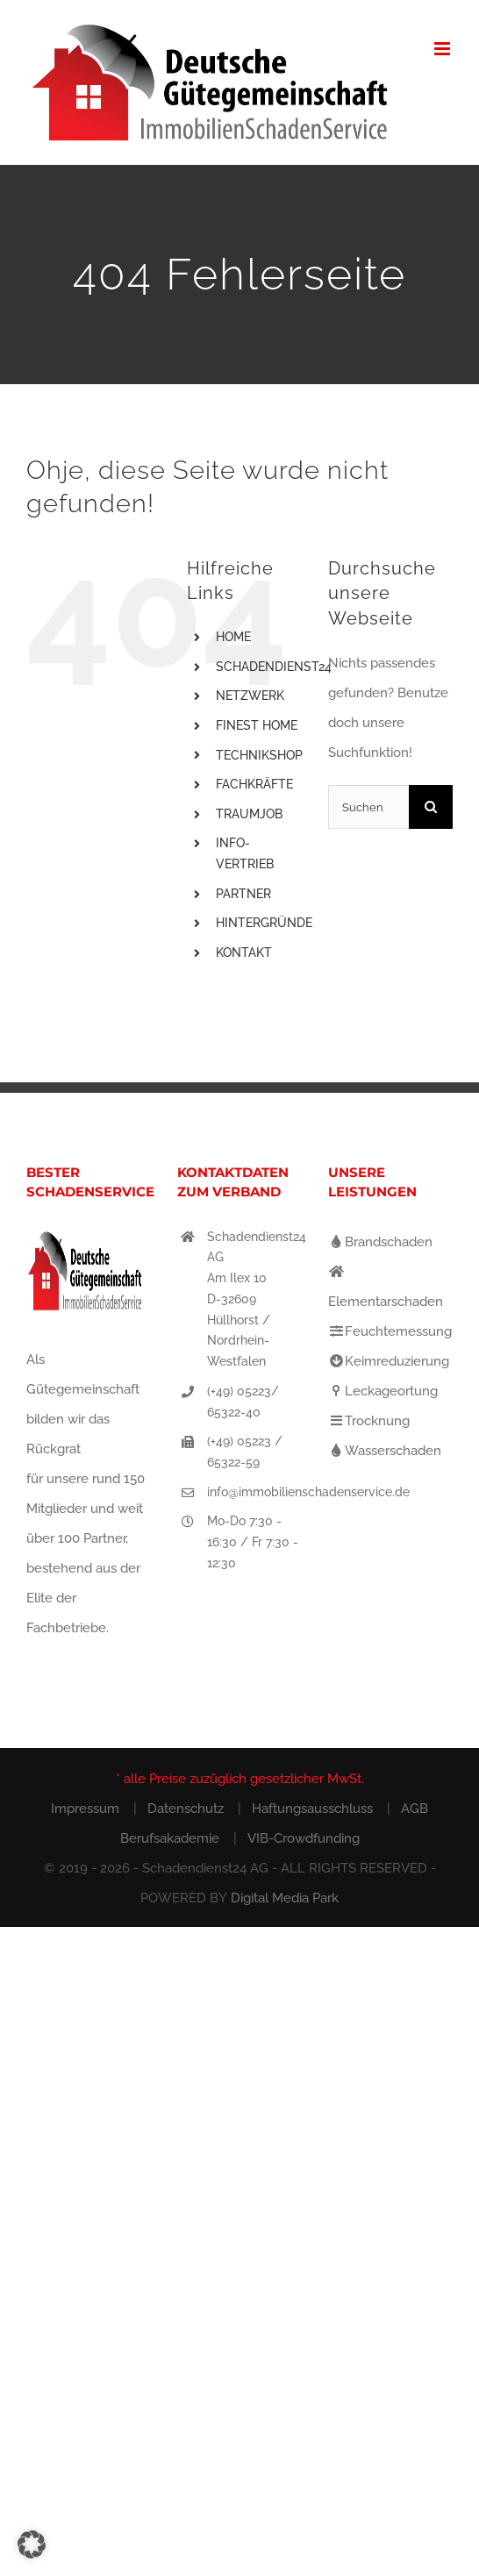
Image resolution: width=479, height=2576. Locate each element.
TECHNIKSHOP (259, 755)
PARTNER (243, 894)
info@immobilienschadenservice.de (254, 1492)
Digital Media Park (285, 1898)
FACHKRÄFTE (254, 784)
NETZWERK (250, 696)
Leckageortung (383, 1391)
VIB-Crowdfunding (303, 1838)
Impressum (85, 1808)
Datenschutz (185, 1808)
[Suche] (431, 807)
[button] (31, 2544)
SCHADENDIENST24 (274, 667)
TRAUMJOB (249, 814)
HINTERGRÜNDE (264, 923)
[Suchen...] (368, 807)
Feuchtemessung (390, 1331)
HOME (233, 637)
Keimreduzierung (388, 1361)
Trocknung (369, 1421)
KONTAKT (244, 952)
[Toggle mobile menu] (443, 48)
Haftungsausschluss (312, 1808)
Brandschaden (380, 1242)
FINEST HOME (256, 725)
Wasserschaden (384, 1451)
